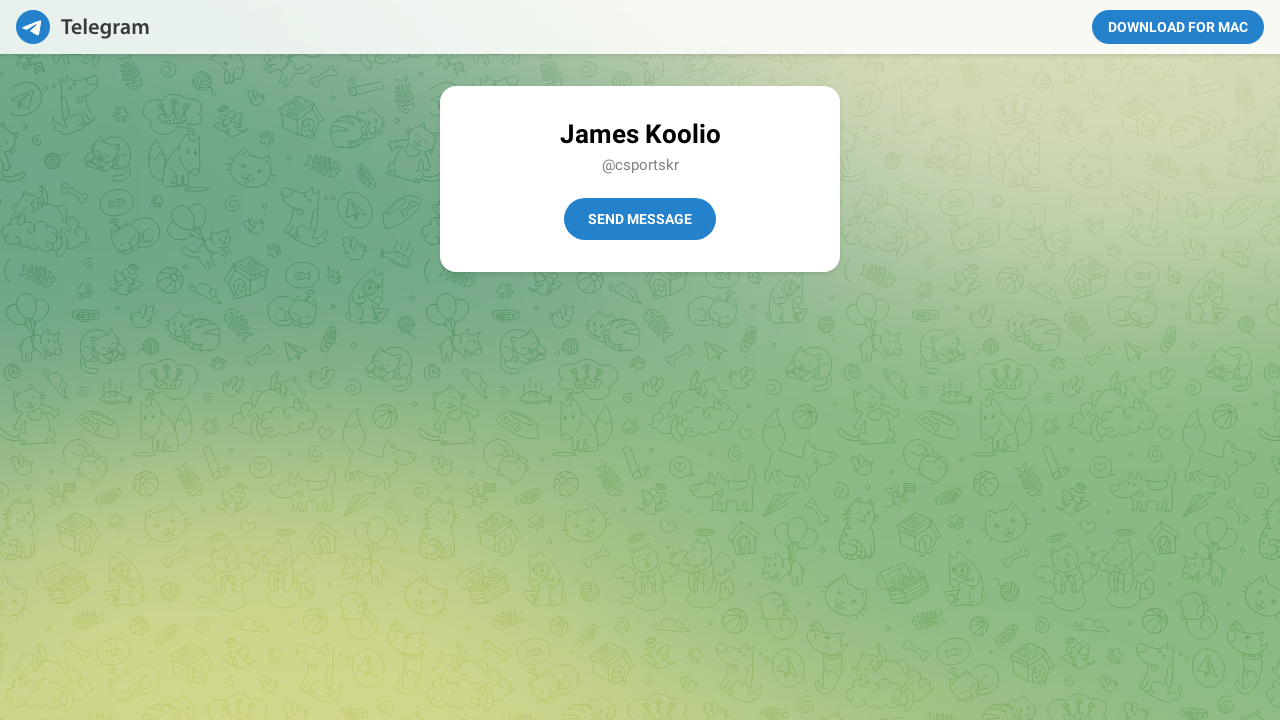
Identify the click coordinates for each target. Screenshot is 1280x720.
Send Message (640, 219)
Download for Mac (1178, 27)
